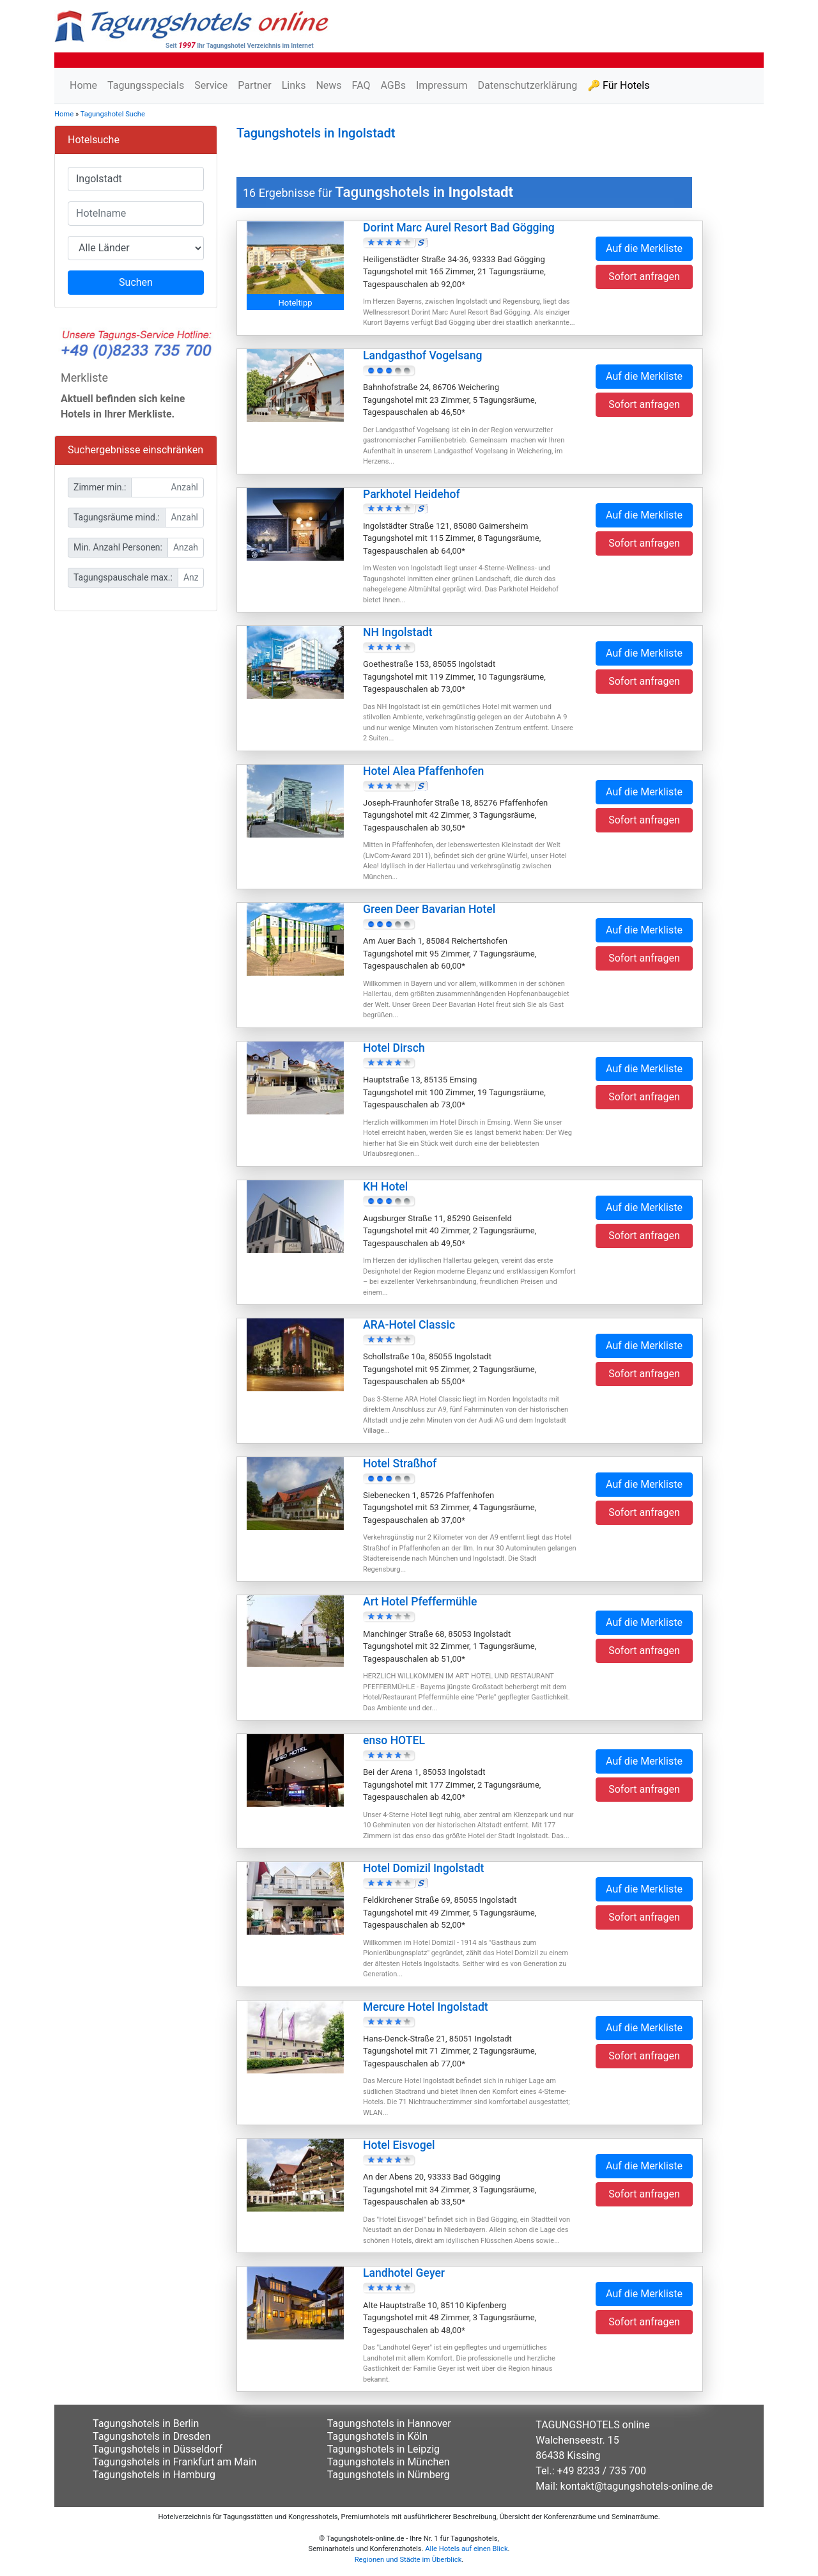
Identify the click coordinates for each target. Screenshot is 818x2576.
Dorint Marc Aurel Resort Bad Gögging (459, 227)
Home (83, 85)
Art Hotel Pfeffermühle (420, 1601)
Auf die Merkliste (644, 248)
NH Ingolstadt (398, 632)
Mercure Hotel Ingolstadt (425, 2007)
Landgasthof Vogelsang (422, 355)
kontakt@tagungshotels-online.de (636, 2486)
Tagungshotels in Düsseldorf (157, 2449)
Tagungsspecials (145, 85)
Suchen (136, 282)
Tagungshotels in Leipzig (383, 2449)
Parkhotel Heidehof (411, 494)
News (328, 85)
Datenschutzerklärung (527, 85)
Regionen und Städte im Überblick (408, 2560)
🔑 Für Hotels (618, 85)
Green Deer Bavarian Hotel (429, 909)
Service (211, 85)
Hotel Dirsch (394, 1048)
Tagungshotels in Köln (377, 2436)
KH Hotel (385, 1186)
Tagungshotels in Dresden (152, 2436)
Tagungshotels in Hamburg (154, 2475)
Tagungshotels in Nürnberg (388, 2475)
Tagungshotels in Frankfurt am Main (175, 2462)
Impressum (442, 85)
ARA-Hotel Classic (409, 1324)
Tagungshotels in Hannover (389, 2423)
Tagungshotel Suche (113, 114)
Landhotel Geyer (404, 2273)
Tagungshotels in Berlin (146, 2423)
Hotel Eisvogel (399, 2145)
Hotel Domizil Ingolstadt (423, 1868)
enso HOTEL (394, 1740)
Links (294, 85)
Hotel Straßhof (399, 1463)
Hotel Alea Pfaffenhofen (423, 771)
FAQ (361, 85)
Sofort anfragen (644, 276)
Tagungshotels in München (388, 2462)
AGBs (392, 85)
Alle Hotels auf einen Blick (466, 2549)
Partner (255, 85)
